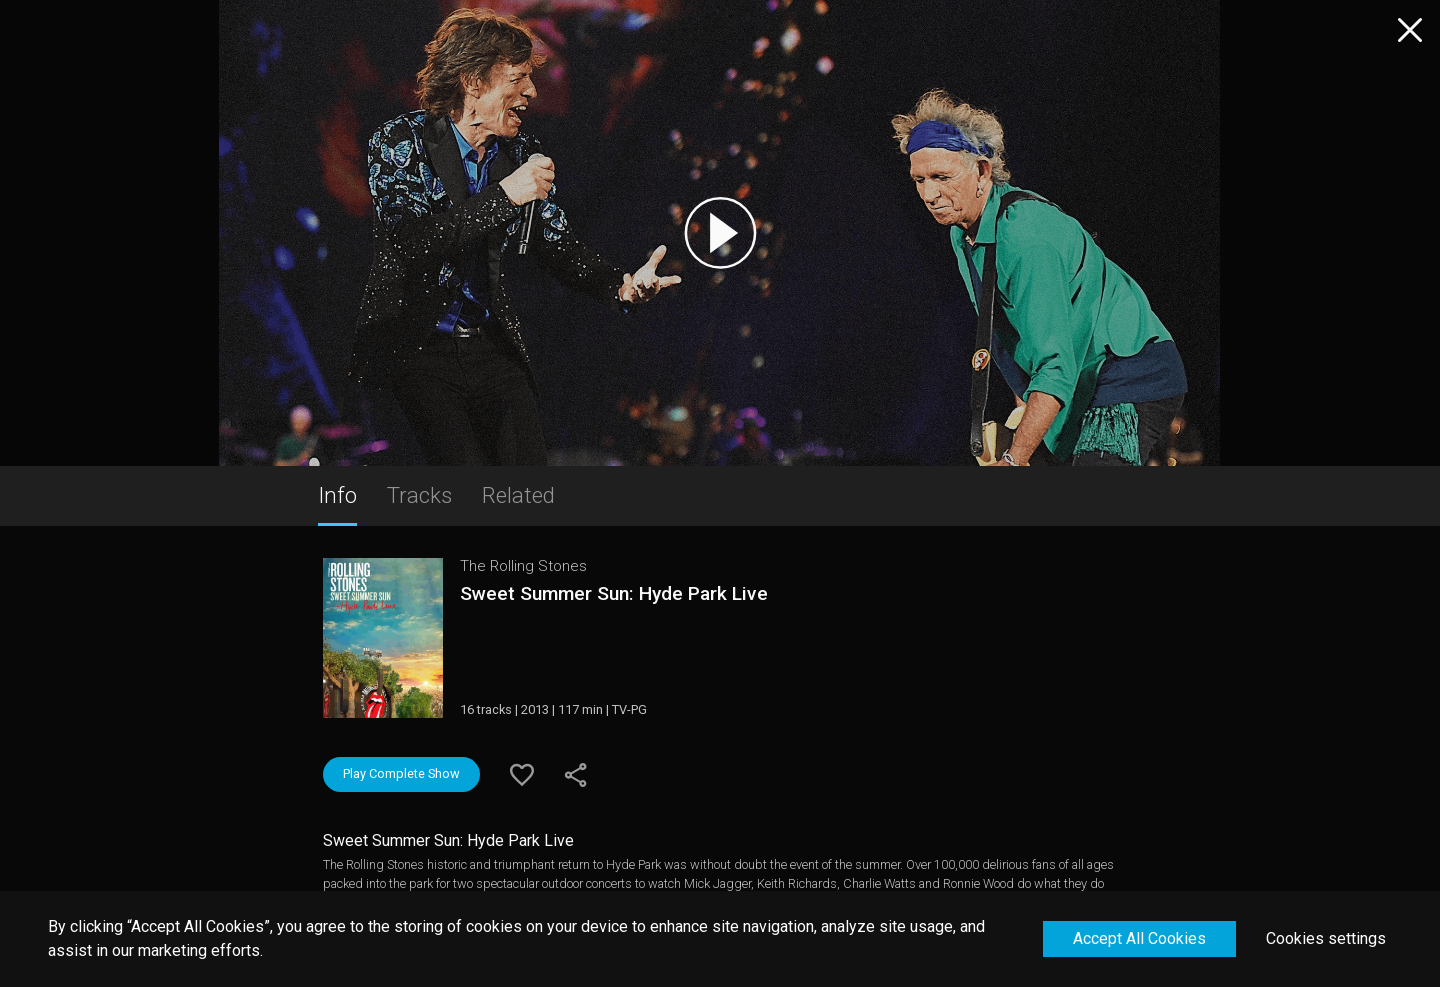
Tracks (419, 495)
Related (518, 495)
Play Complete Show (401, 773)
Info (337, 495)
